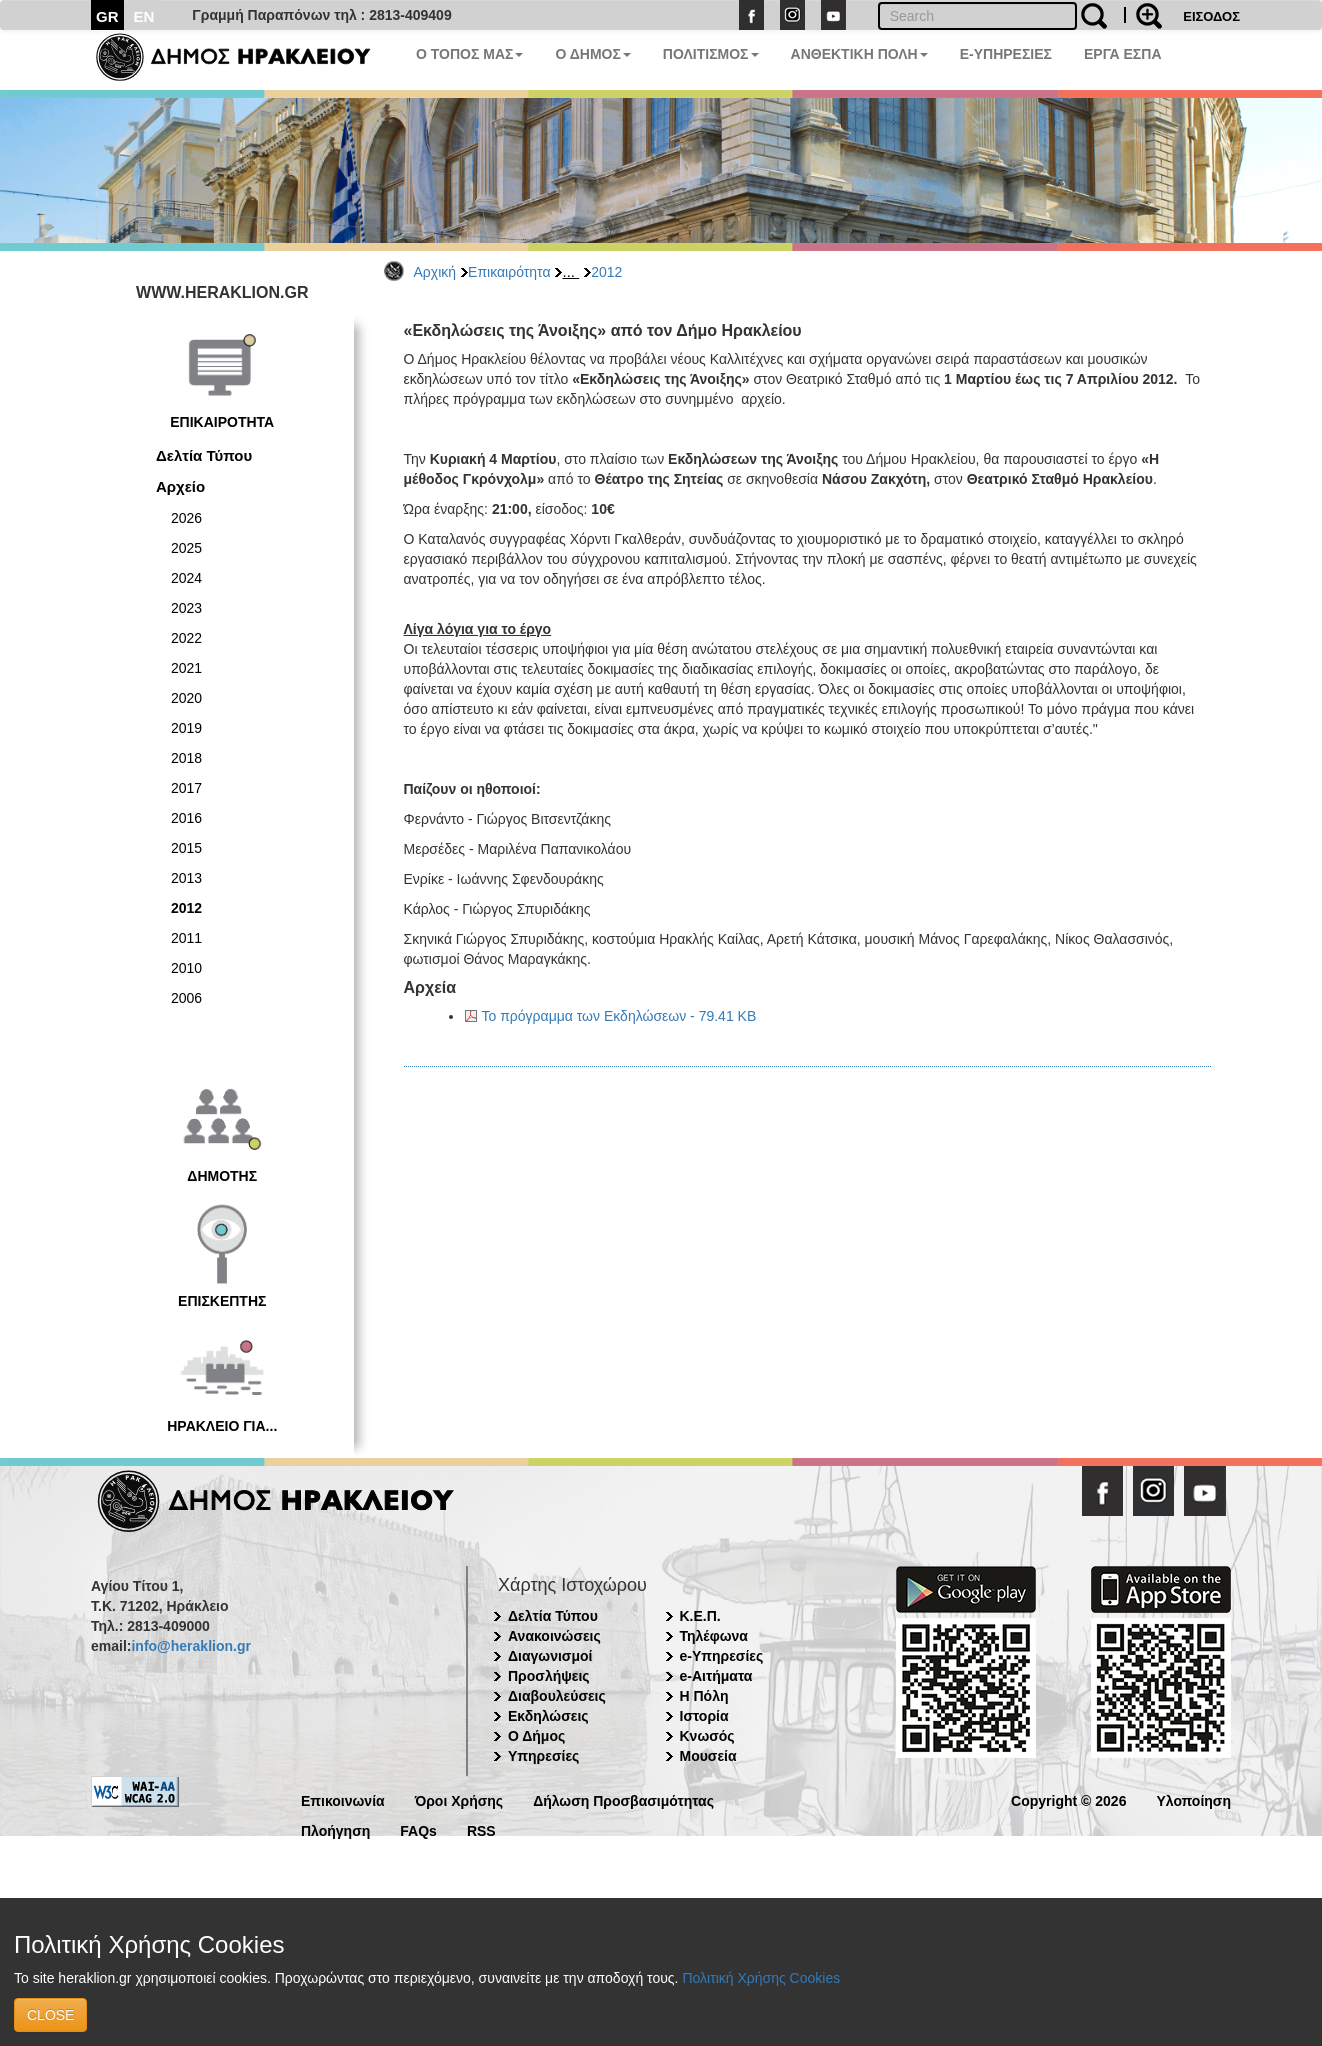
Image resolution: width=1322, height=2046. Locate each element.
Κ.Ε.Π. (700, 1616)
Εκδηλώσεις (548, 1716)
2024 (186, 578)
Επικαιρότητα (509, 272)
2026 (186, 518)
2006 (186, 998)
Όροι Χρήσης (459, 1799)
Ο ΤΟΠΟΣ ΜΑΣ (469, 54)
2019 (186, 728)
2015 (186, 848)
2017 (186, 788)
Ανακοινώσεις (554, 1636)
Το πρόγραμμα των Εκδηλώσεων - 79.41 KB (619, 1016)
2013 (186, 878)
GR (107, 16)
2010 (186, 968)
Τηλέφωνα (714, 1636)
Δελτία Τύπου (204, 455)
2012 (606, 272)
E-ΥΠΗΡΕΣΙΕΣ (1006, 54)
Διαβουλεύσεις (557, 1696)
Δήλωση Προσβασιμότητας (623, 1799)
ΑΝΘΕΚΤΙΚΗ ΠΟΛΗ (859, 54)
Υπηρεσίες (543, 1756)
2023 (186, 608)
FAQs (418, 1829)
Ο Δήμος (536, 1736)
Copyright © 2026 (1068, 1799)
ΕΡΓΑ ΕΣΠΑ (1123, 54)
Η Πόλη (704, 1696)
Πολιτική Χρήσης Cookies (761, 1978)
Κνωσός (707, 1736)
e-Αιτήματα (716, 1676)
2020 (186, 698)
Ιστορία (704, 1716)
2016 (186, 818)
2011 (186, 938)
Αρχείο (180, 486)
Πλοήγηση (335, 1829)
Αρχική (435, 272)
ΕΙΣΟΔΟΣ (1211, 16)
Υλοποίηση (1193, 1799)
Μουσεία (708, 1756)
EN (144, 16)
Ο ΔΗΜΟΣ (592, 54)
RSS (481, 1829)
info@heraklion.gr (190, 1646)
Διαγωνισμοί (550, 1656)
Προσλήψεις (549, 1676)
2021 (186, 668)
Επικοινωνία (343, 1799)
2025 (186, 548)
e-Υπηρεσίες (722, 1656)
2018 (186, 758)
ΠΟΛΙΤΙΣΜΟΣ (711, 54)
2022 (186, 638)
